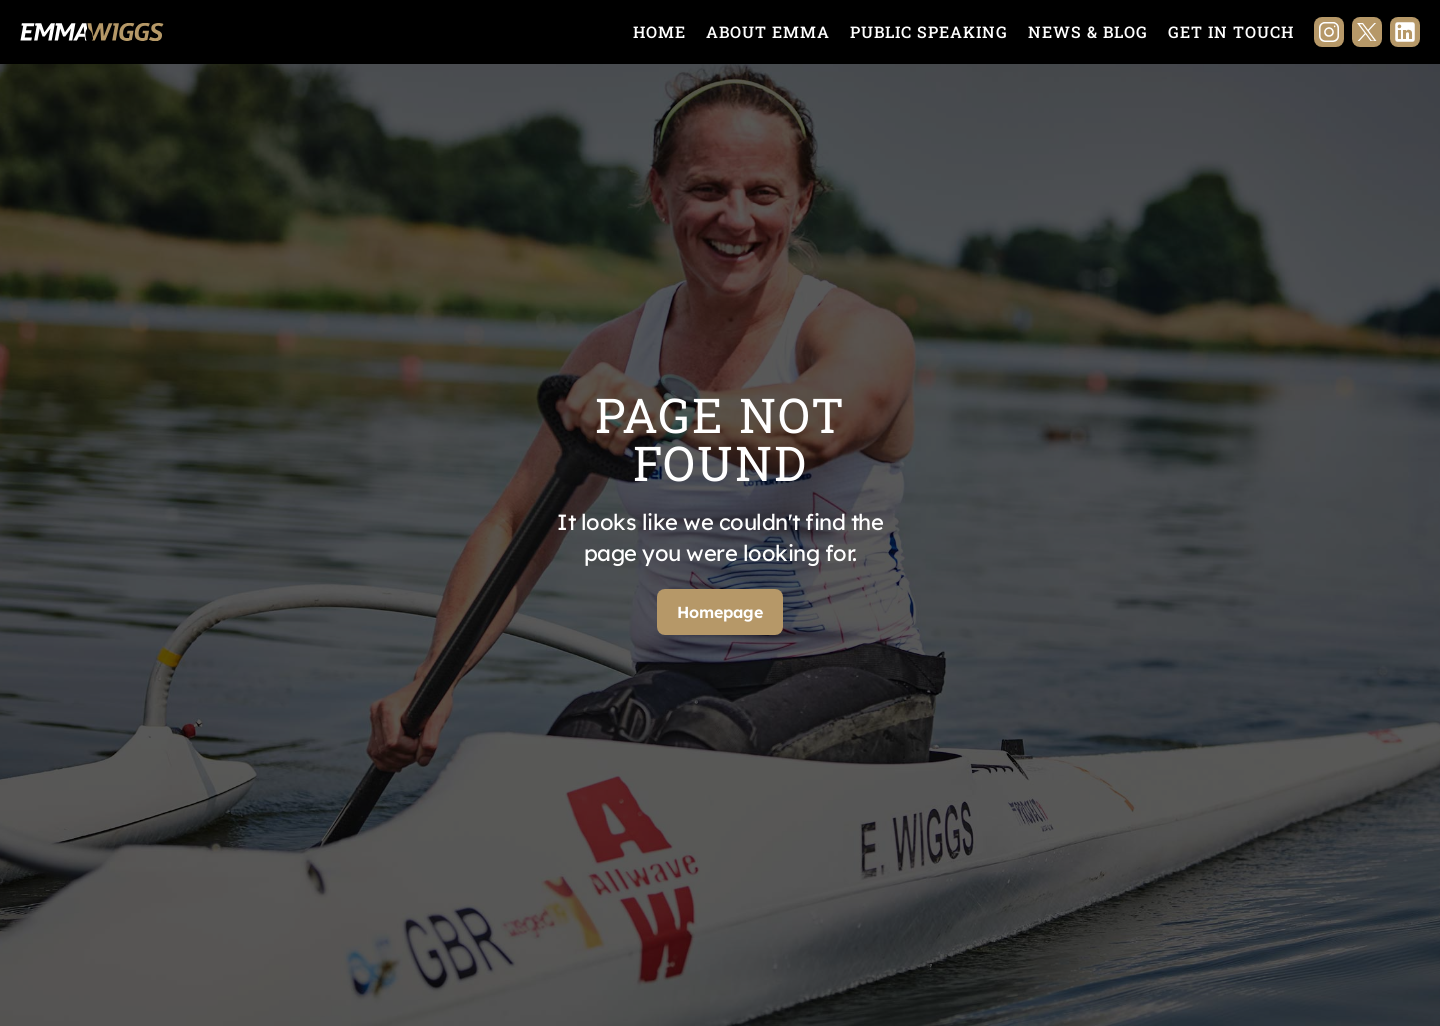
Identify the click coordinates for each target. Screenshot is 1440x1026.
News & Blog (1088, 31)
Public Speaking (929, 31)
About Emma (768, 31)
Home (659, 31)
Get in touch (1231, 31)
